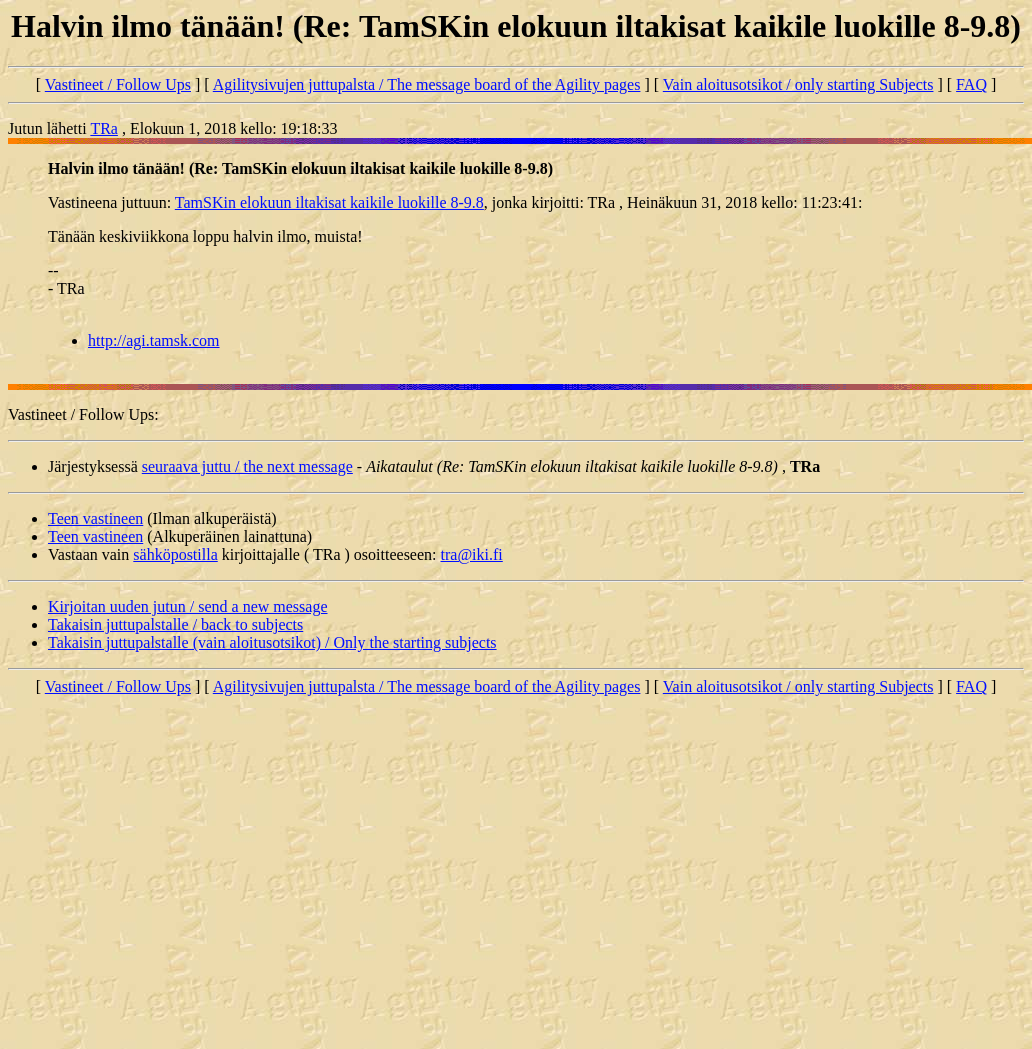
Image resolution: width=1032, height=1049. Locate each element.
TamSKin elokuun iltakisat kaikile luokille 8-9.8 (329, 202)
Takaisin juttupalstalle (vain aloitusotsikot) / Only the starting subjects (272, 642)
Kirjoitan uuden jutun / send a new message (188, 606)
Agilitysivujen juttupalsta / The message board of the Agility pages (427, 84)
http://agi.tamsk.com (154, 340)
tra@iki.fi (472, 554)
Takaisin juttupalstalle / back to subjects (175, 624)
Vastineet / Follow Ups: (83, 414)
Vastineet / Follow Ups (118, 84)
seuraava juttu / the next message (247, 466)
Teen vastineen (95, 518)
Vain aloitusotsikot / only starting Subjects (798, 84)
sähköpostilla (175, 554)
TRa (104, 128)
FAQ (971, 84)
